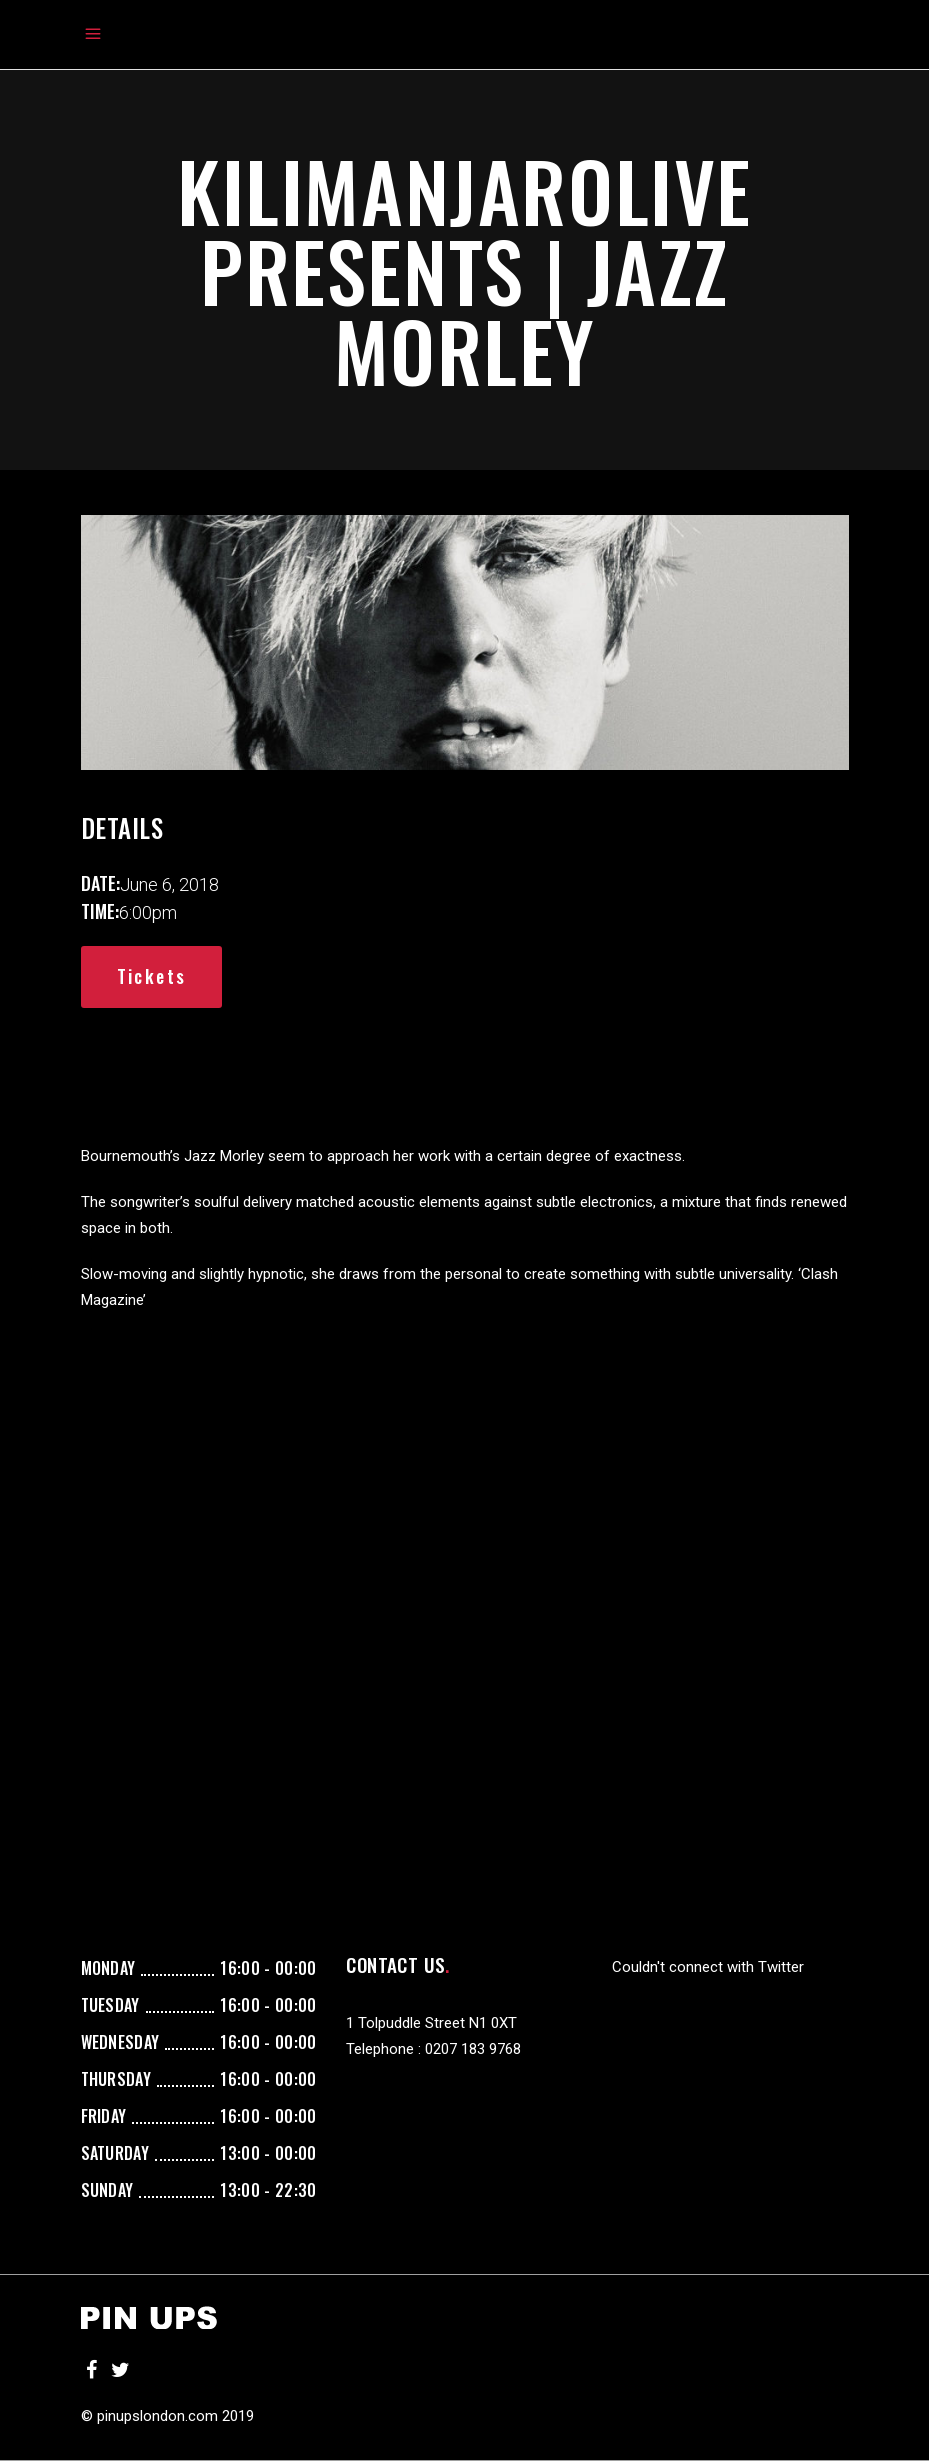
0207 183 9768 (473, 2049)
